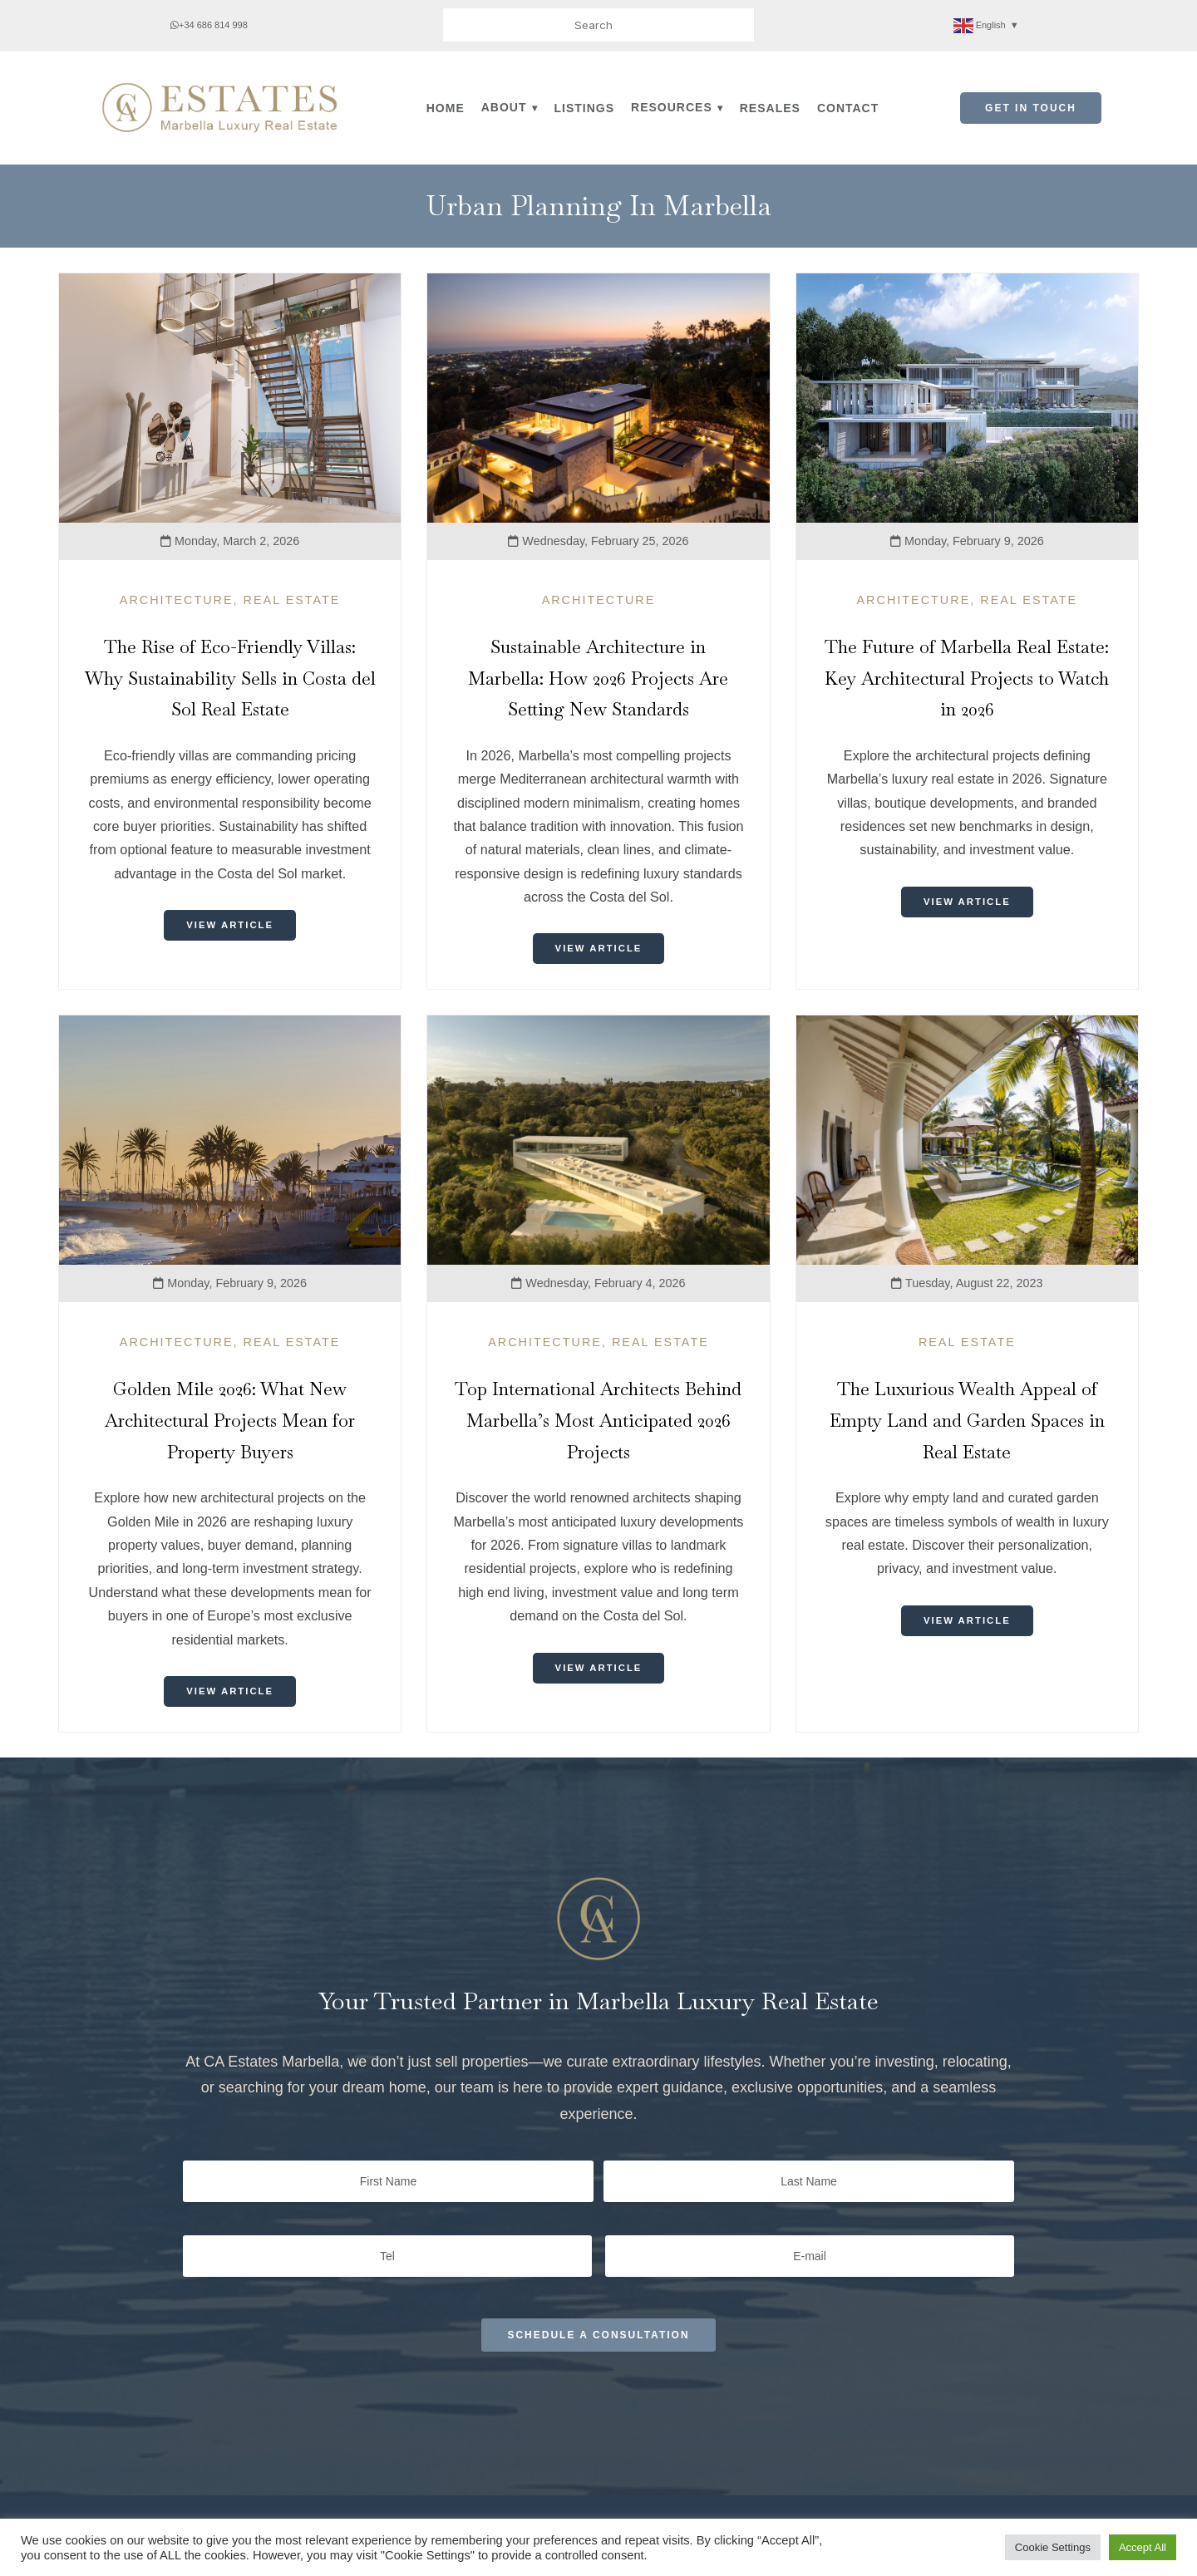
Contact (848, 108)
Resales (770, 108)
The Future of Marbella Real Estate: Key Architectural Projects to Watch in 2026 (967, 678)
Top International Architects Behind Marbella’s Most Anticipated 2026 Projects (598, 1421)
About (504, 107)
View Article (230, 926)
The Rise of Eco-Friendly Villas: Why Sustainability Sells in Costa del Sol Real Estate (230, 678)
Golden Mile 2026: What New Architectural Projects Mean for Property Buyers (230, 1421)
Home (445, 108)
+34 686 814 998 (209, 25)
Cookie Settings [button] (1053, 2547)
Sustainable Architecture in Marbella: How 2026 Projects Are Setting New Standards (598, 678)
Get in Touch (1030, 108)
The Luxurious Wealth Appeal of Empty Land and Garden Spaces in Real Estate (967, 1421)
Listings (584, 108)
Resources (671, 107)
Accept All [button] (1142, 2547)
